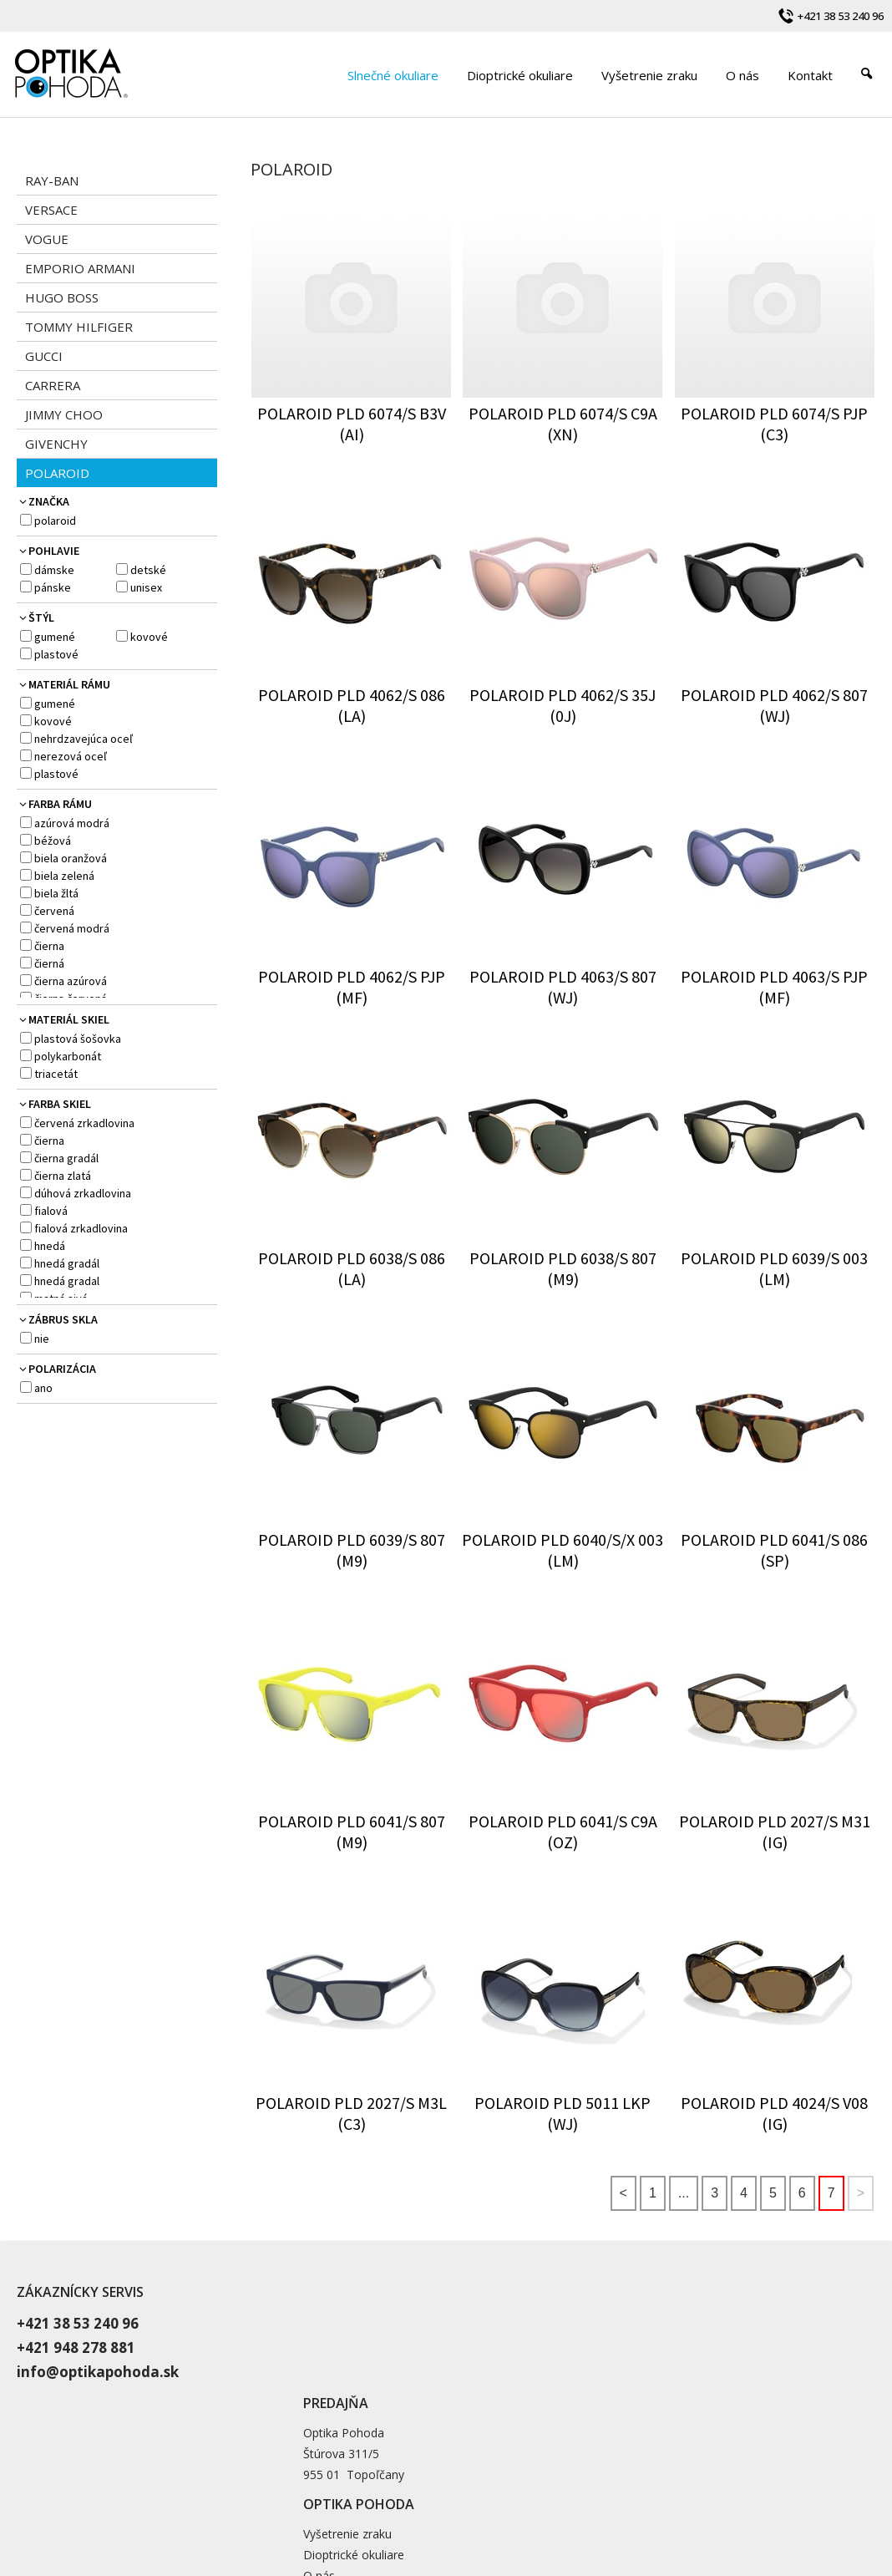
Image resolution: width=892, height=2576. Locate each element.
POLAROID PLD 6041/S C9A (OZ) (565, 1831)
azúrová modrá (71, 823)
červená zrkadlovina (84, 1122)
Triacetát (56, 1073)
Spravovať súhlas (764, 2497)
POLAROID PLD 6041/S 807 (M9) (353, 1831)
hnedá (49, 1245)
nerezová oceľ (70, 756)
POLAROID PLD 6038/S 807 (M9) (564, 1268)
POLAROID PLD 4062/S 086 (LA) (353, 705)
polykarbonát (67, 1056)
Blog (608, 2384)
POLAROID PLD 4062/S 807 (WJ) (776, 705)
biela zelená (64, 875)
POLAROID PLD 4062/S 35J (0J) (564, 705)
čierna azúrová (70, 980)
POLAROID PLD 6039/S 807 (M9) (353, 1550)
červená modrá (71, 928)
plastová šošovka (77, 1038)
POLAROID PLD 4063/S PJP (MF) (776, 987)
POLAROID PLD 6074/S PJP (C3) (776, 424)
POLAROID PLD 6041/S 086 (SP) (776, 1550)
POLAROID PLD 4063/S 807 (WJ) (564, 987)
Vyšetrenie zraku (640, 2322)
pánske (52, 587)
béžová (52, 840)
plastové (56, 654)
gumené (54, 636)
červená (54, 910)
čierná (49, 963)
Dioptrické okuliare (646, 2342)
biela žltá (56, 893)
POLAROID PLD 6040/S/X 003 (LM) (564, 1550)
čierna (49, 945)
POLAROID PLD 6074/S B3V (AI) (353, 424)
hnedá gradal (66, 1280)
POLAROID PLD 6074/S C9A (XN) (565, 424)
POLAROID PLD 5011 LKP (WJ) (564, 2113)
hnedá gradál (66, 1263)
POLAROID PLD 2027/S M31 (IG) (776, 1831)
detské (148, 569)
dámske (54, 569)
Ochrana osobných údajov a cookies (630, 2497)
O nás (611, 2363)
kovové (149, 636)
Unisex (146, 587)
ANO (43, 1387)
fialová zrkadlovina (81, 1228)
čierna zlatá (62, 1175)
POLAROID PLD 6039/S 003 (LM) (776, 1268)
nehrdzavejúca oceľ (83, 738)
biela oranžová (70, 858)
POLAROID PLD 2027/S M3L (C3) (353, 2113)
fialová (51, 1210)
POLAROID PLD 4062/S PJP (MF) (353, 987)
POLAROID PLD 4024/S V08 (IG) (776, 2113)
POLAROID (55, 520)
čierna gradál (66, 1158)
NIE (41, 1338)
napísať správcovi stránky (479, 2497)
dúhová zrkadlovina (82, 1193)
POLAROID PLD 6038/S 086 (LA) (353, 1268)
